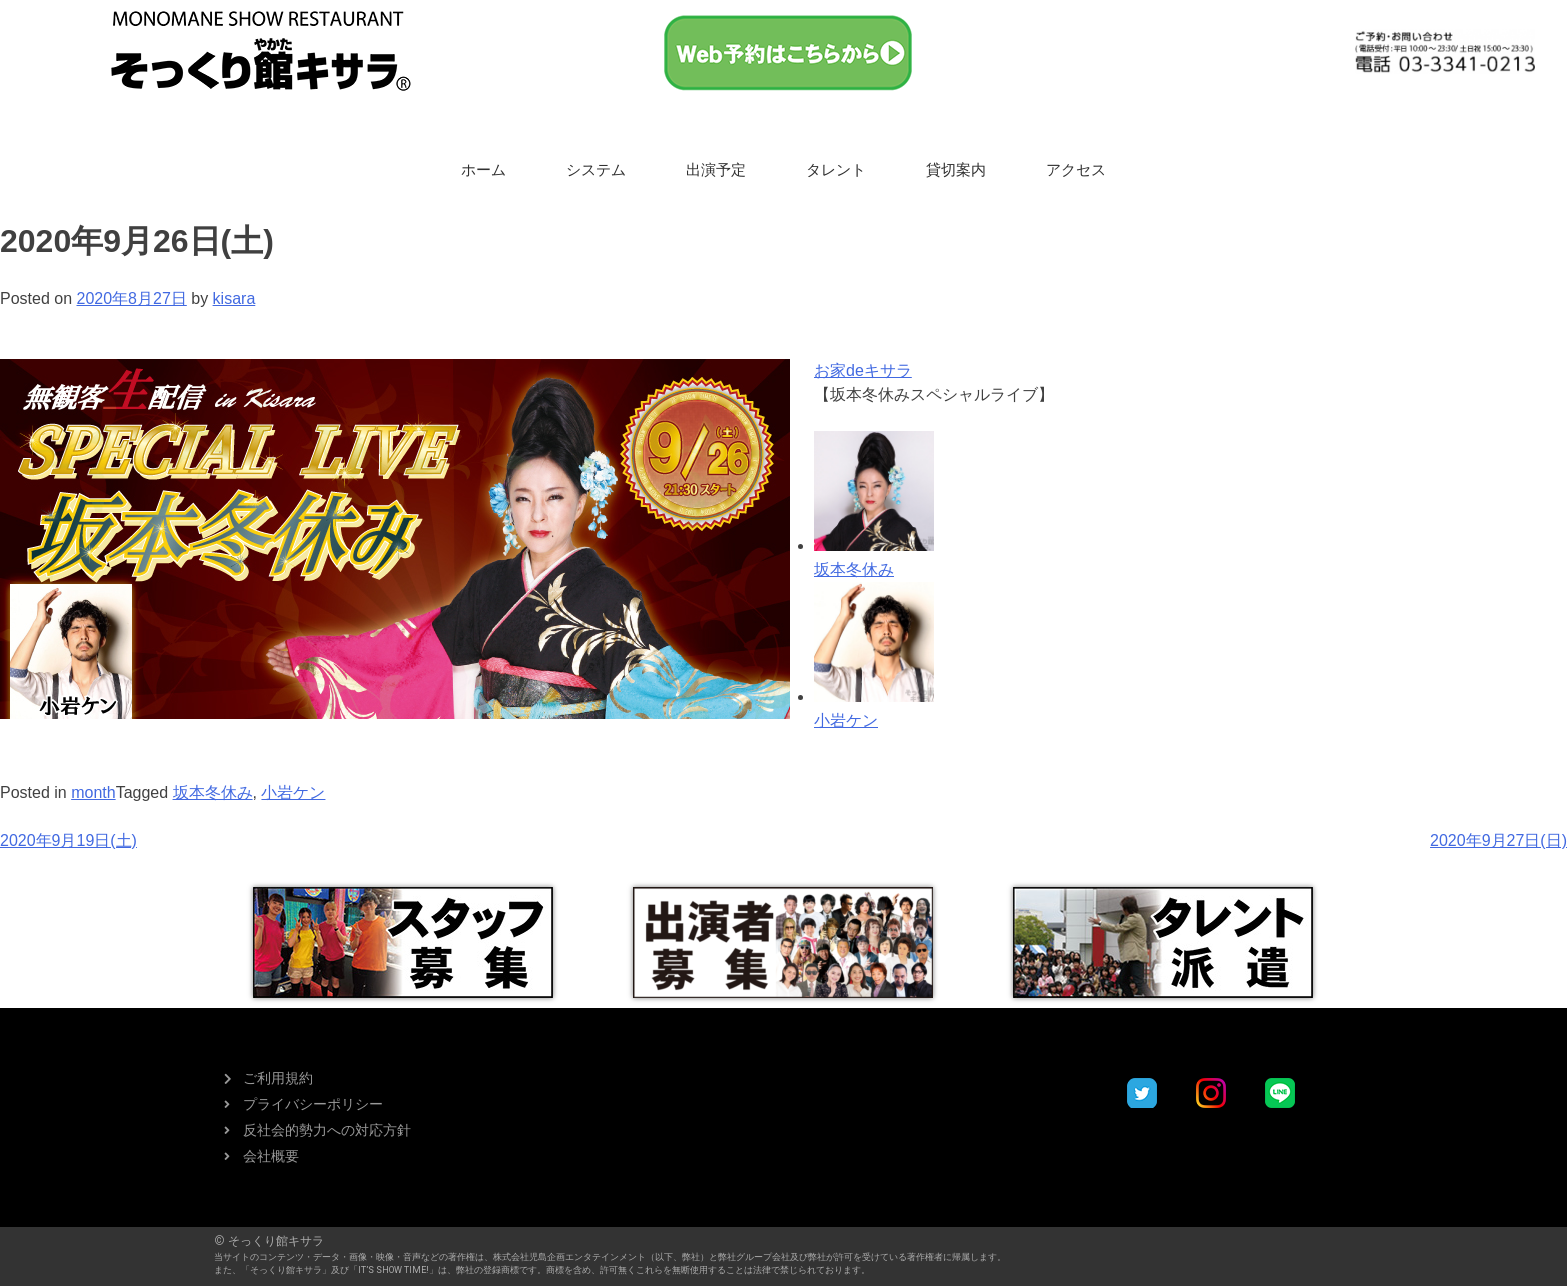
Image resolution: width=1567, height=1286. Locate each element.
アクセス (1076, 170)
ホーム (483, 170)
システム (596, 170)
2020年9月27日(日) (1498, 840)
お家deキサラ (863, 370)
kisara (234, 298)
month (93, 792)
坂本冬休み (213, 792)
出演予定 (716, 170)
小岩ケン (293, 792)
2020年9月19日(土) (68, 840)
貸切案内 (956, 170)
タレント (836, 170)
